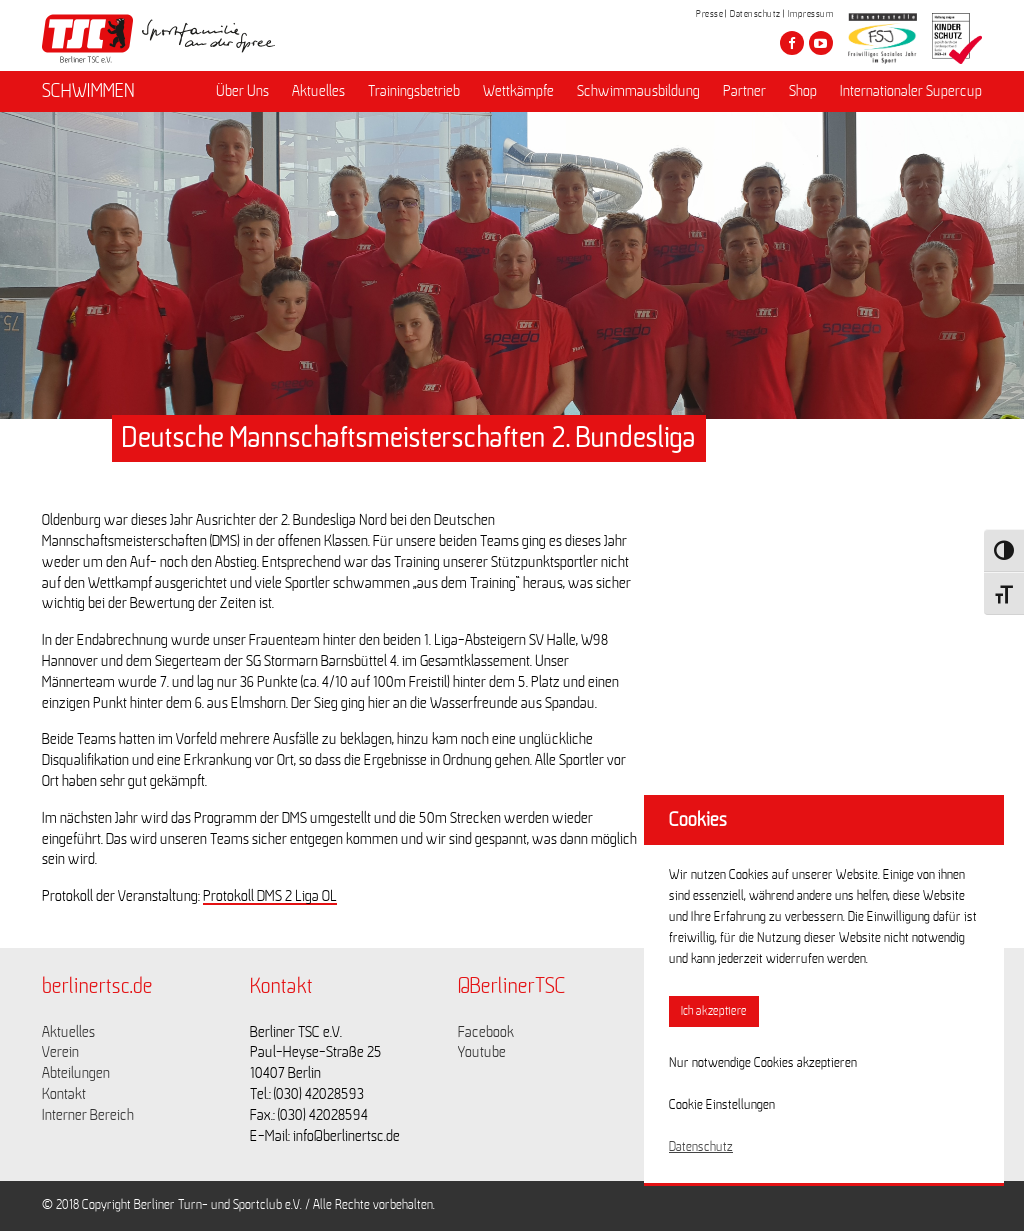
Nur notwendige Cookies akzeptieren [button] (763, 1063)
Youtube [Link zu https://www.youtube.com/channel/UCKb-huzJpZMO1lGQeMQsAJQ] (482, 1052)
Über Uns (242, 91)
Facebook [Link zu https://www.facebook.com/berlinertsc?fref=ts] (486, 1032)
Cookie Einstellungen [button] (722, 1105)
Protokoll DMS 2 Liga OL (270, 896)
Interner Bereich (88, 1115)
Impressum (811, 14)
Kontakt (64, 1094)
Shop (803, 91)
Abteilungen (76, 1073)
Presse (709, 14)
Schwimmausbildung (638, 91)
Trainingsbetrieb (414, 91)
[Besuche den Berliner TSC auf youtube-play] (821, 43)
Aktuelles (318, 91)
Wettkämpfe (518, 91)
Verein (60, 1052)
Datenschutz (755, 14)
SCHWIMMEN (88, 91)
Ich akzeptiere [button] (714, 1011)
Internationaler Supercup (911, 91)
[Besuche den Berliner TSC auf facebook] (792, 43)
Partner (744, 91)
